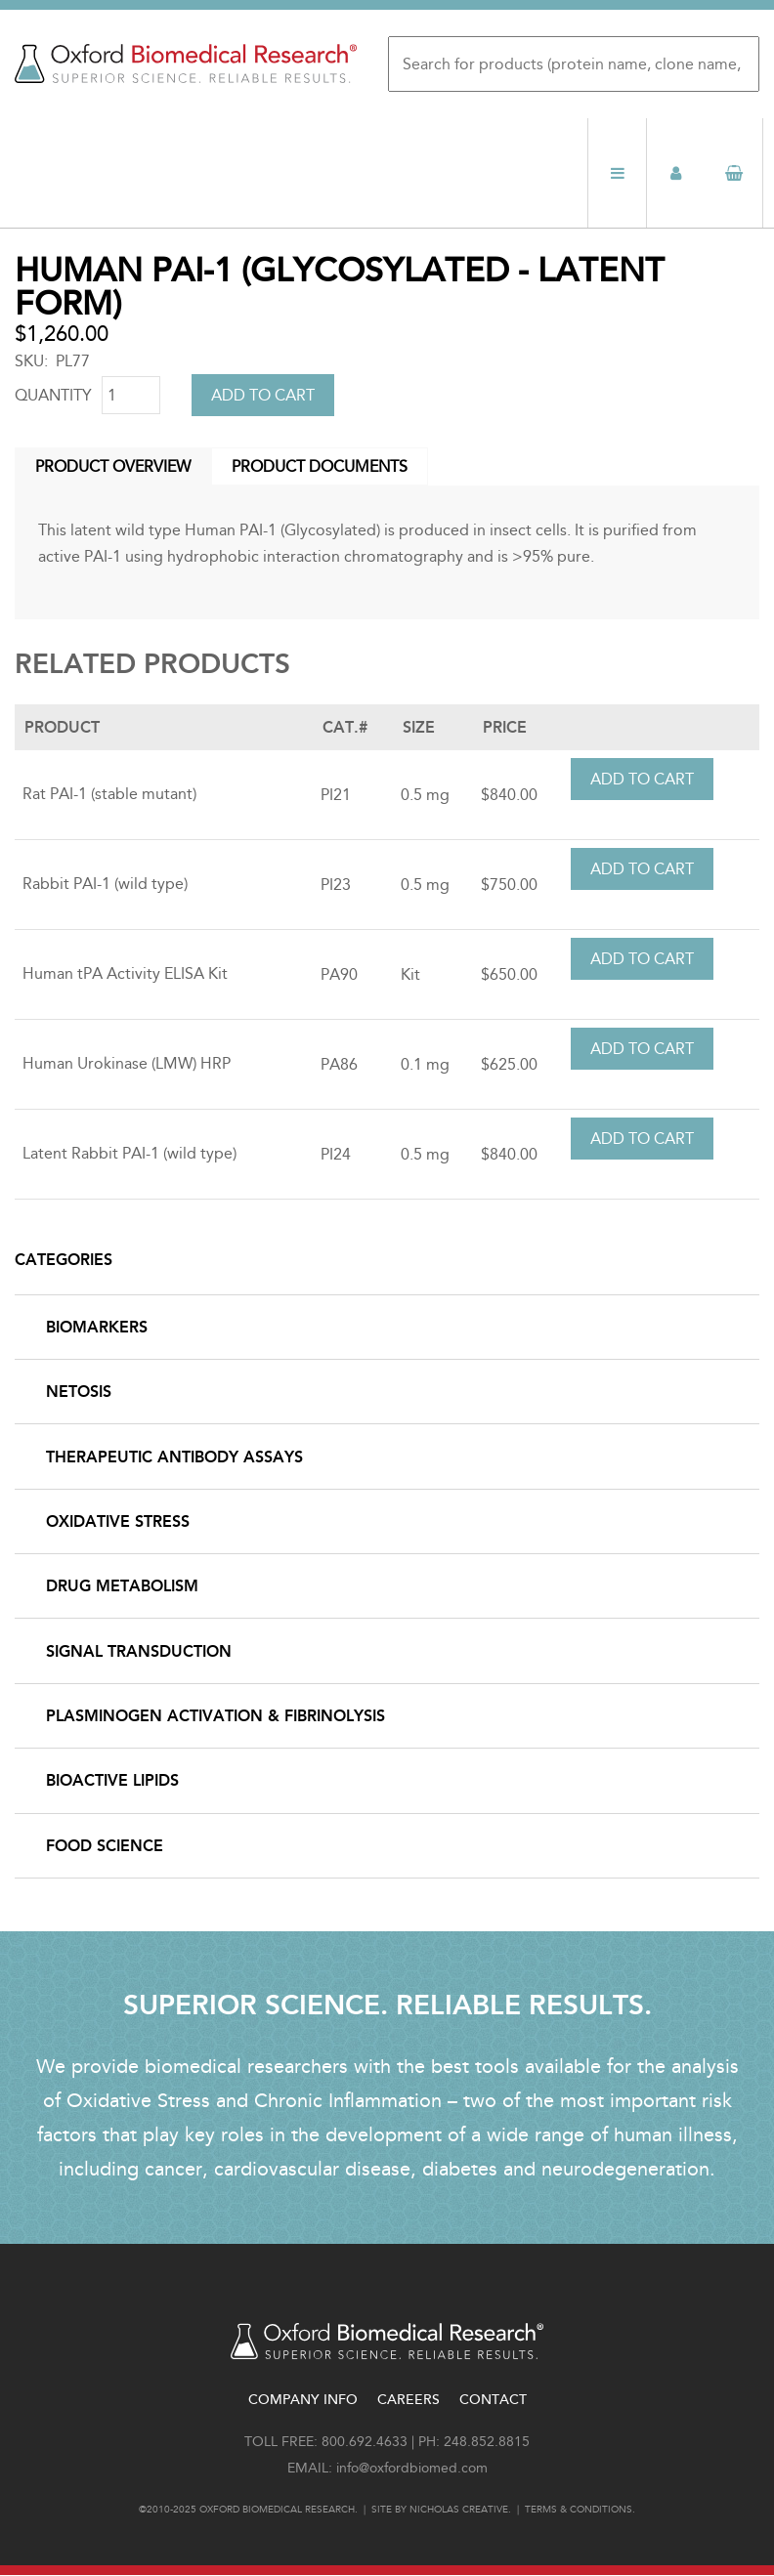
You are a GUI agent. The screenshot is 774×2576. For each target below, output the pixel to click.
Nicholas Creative (458, 2509)
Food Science (104, 1846)
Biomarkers (97, 1327)
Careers (408, 2399)
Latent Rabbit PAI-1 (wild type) (129, 1153)
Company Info (303, 2399)
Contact (493, 2399)
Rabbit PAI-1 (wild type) (105, 883)
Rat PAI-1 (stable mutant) (109, 793)
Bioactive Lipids (112, 1780)
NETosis (78, 1391)
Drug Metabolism (122, 1586)
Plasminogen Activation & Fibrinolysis (215, 1716)
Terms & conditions (578, 2509)
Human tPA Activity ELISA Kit (125, 973)
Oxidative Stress (118, 1521)
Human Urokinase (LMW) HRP (126, 1063)
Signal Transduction (139, 1651)
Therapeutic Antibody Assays (174, 1457)
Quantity (53, 395)
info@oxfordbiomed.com (412, 2468)
